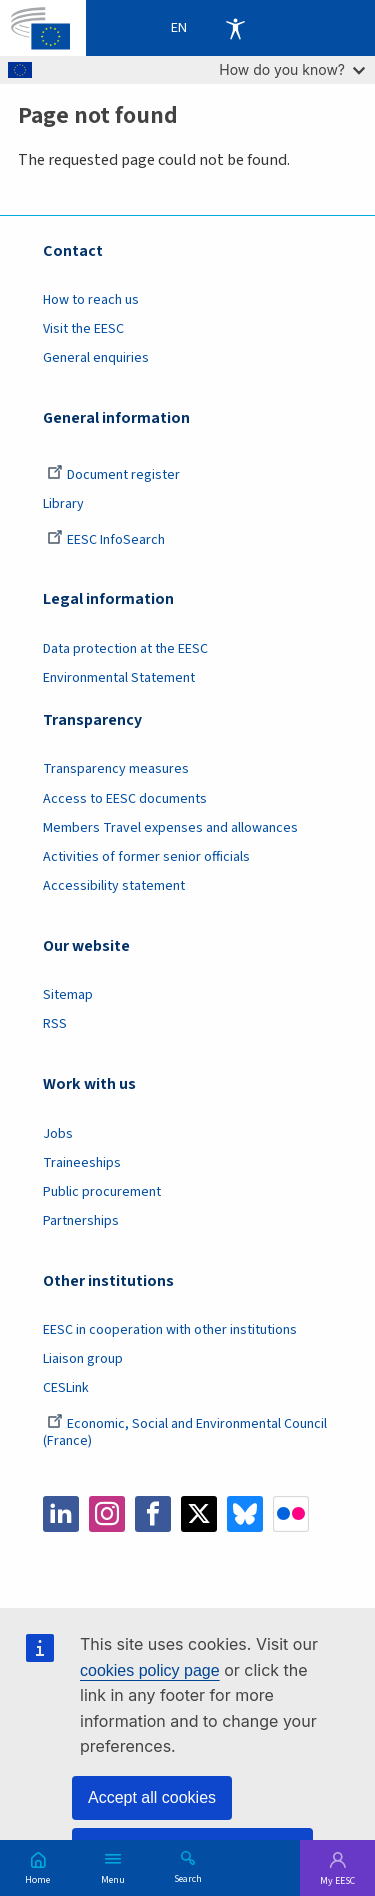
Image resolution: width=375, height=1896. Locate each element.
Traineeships (82, 1163)
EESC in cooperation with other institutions (170, 1330)
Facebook (153, 1514)
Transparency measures (116, 769)
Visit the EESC (83, 329)
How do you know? (292, 69)
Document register (113, 475)
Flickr (291, 1514)
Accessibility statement (114, 886)
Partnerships (81, 1221)
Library (63, 504)
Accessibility (235, 28)
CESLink (66, 1388)
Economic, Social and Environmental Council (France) (185, 1432)
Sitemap (68, 995)
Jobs (58, 1134)
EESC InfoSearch (106, 540)
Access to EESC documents (125, 799)
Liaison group (83, 1359)
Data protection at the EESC (125, 649)
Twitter (199, 1514)
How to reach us (91, 300)
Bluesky (245, 1514)
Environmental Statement (119, 678)
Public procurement (102, 1192)
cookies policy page (150, 1670)
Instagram (107, 1514)
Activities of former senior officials (146, 857)
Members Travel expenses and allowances (170, 828)
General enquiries (96, 358)
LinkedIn (61, 1514)
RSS (55, 1024)
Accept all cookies (152, 1797)
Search (188, 1878)
